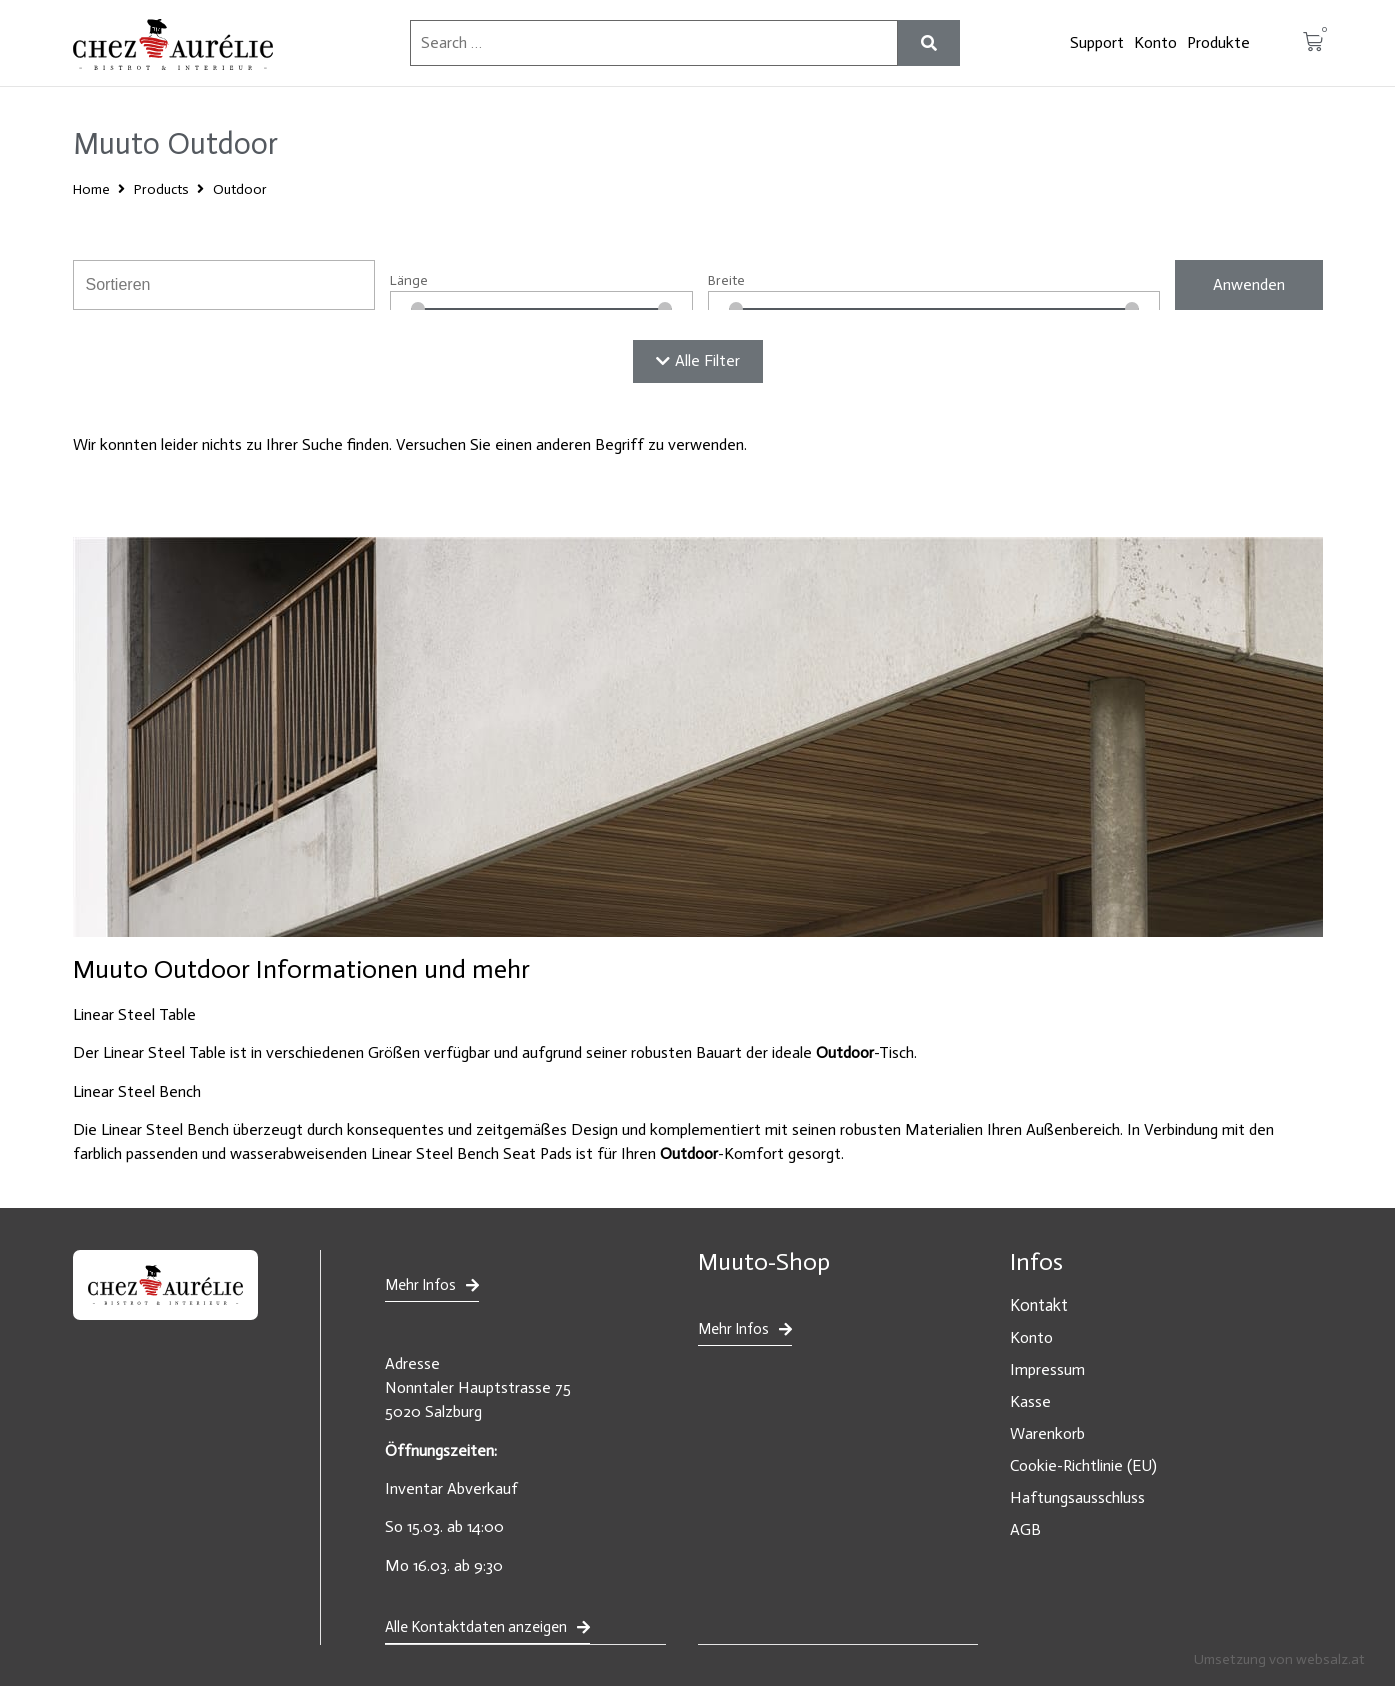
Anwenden (1249, 284)
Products (161, 189)
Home (91, 189)
